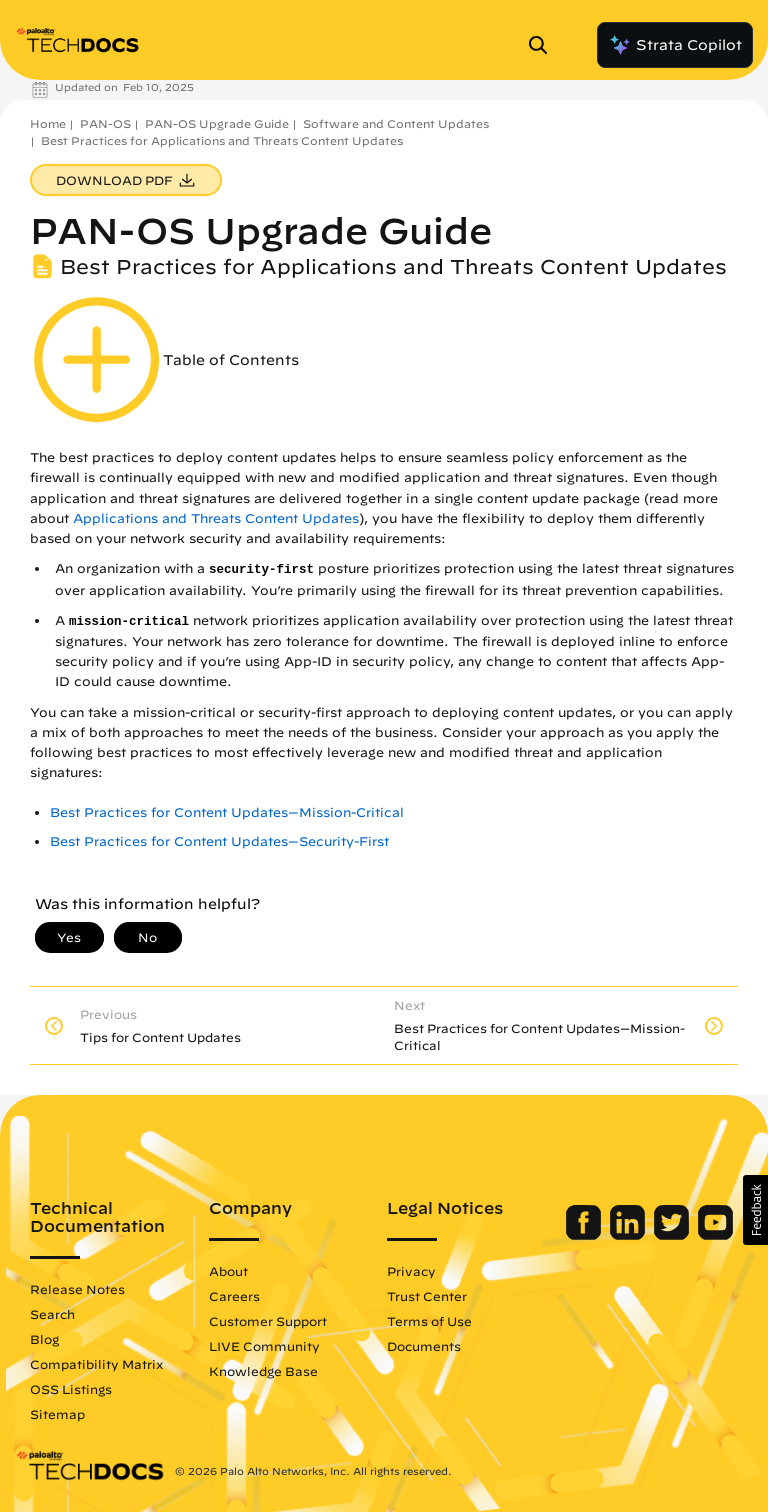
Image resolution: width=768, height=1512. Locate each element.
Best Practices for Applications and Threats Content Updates (222, 140)
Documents (424, 1346)
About (228, 1271)
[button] (755, 1210)
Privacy (411, 1271)
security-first (261, 570)
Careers (234, 1296)
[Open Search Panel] (544, 45)
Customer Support (268, 1321)
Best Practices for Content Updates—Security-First (219, 841)
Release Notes (77, 1289)
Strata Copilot (675, 45)
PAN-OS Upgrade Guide (217, 123)
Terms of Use (429, 1321)
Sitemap (57, 1414)
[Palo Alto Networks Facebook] (585, 1235)
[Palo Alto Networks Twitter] (673, 1235)
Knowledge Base (263, 1371)
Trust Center (427, 1296)
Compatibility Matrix (96, 1364)
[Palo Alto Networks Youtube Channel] (715, 1235)
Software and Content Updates (396, 123)
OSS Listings (71, 1389)
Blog (44, 1339)
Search (52, 1314)
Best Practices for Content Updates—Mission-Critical (227, 812)
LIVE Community (264, 1346)
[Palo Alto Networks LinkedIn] (629, 1235)
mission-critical (129, 622)
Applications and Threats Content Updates (216, 518)
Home (48, 123)
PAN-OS (105, 123)
